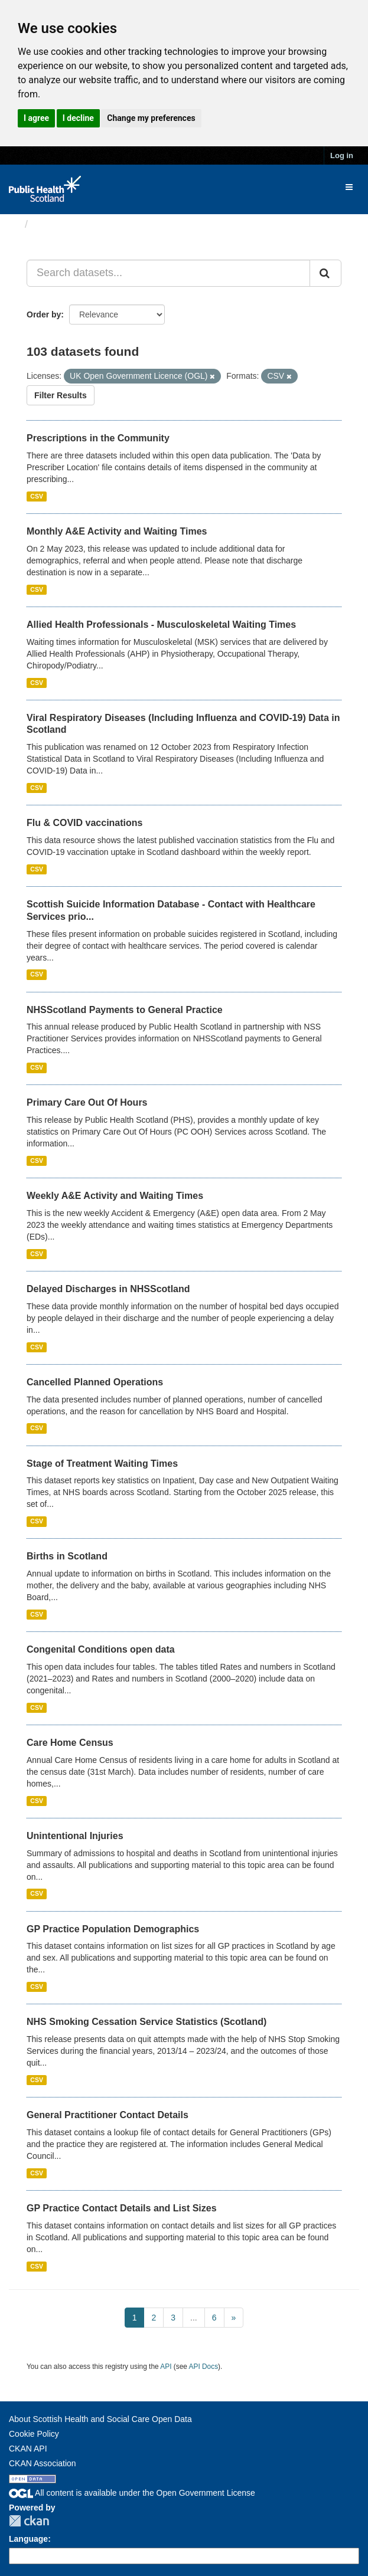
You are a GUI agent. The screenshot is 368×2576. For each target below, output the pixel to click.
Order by (44, 314)
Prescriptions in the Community (98, 438)
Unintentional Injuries (75, 1836)
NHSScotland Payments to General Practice (125, 1010)
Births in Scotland (67, 1556)
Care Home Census (70, 1743)
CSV (36, 496)
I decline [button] (78, 118)
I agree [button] (36, 118)
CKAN (29, 2521)
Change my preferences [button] (151, 118)
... (193, 2317)
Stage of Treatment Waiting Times (102, 1464)
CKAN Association (42, 2463)
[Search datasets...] (168, 273)
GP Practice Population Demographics (113, 1929)
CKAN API (28, 2448)
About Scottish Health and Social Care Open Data (100, 2419)
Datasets (56, 224)
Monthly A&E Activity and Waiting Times (117, 531)
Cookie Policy (34, 2434)
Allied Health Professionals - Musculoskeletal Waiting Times (161, 625)
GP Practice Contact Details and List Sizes (122, 2208)
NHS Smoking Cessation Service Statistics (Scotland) (146, 2022)
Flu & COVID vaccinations (84, 823)
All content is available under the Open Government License (132, 2493)
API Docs (204, 2366)
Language (28, 2539)
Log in (341, 155)
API (165, 2366)
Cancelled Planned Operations (95, 1382)
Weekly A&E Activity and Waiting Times (115, 1196)
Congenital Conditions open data (101, 1649)
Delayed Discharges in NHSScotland (108, 1289)
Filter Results (60, 395)
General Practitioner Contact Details (107, 2115)
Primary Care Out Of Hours (87, 1102)
